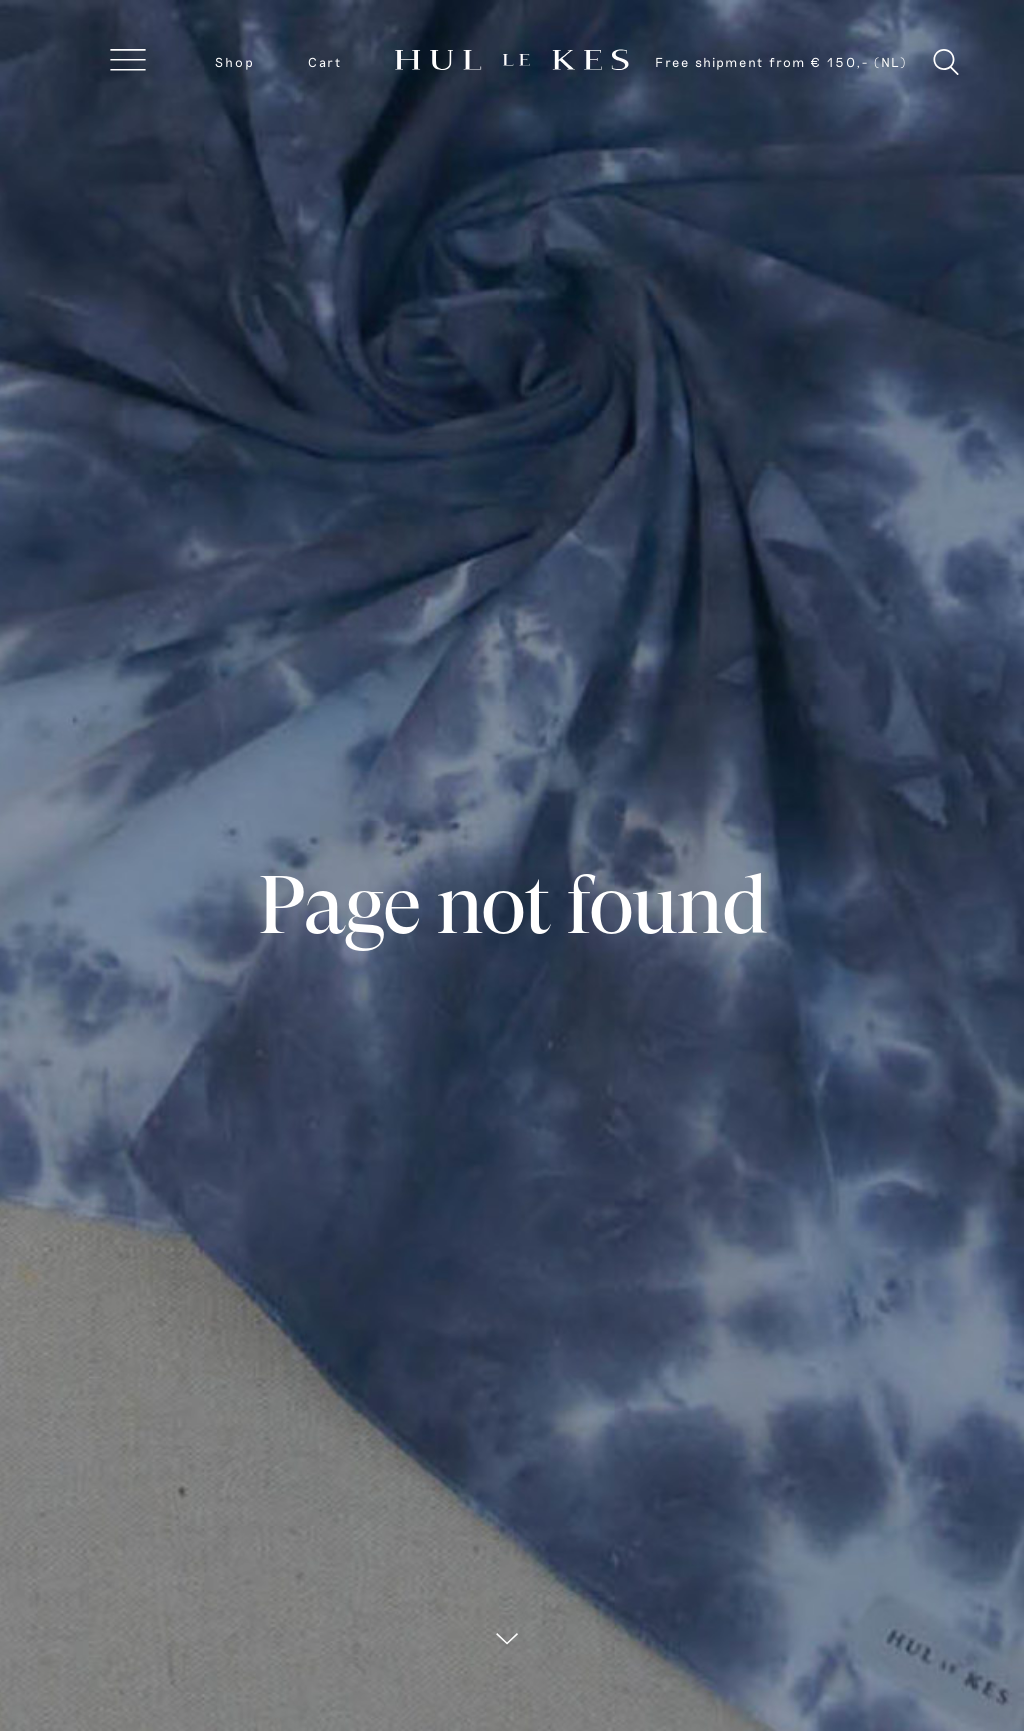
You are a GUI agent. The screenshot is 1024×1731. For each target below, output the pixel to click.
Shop (235, 62)
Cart (325, 62)
